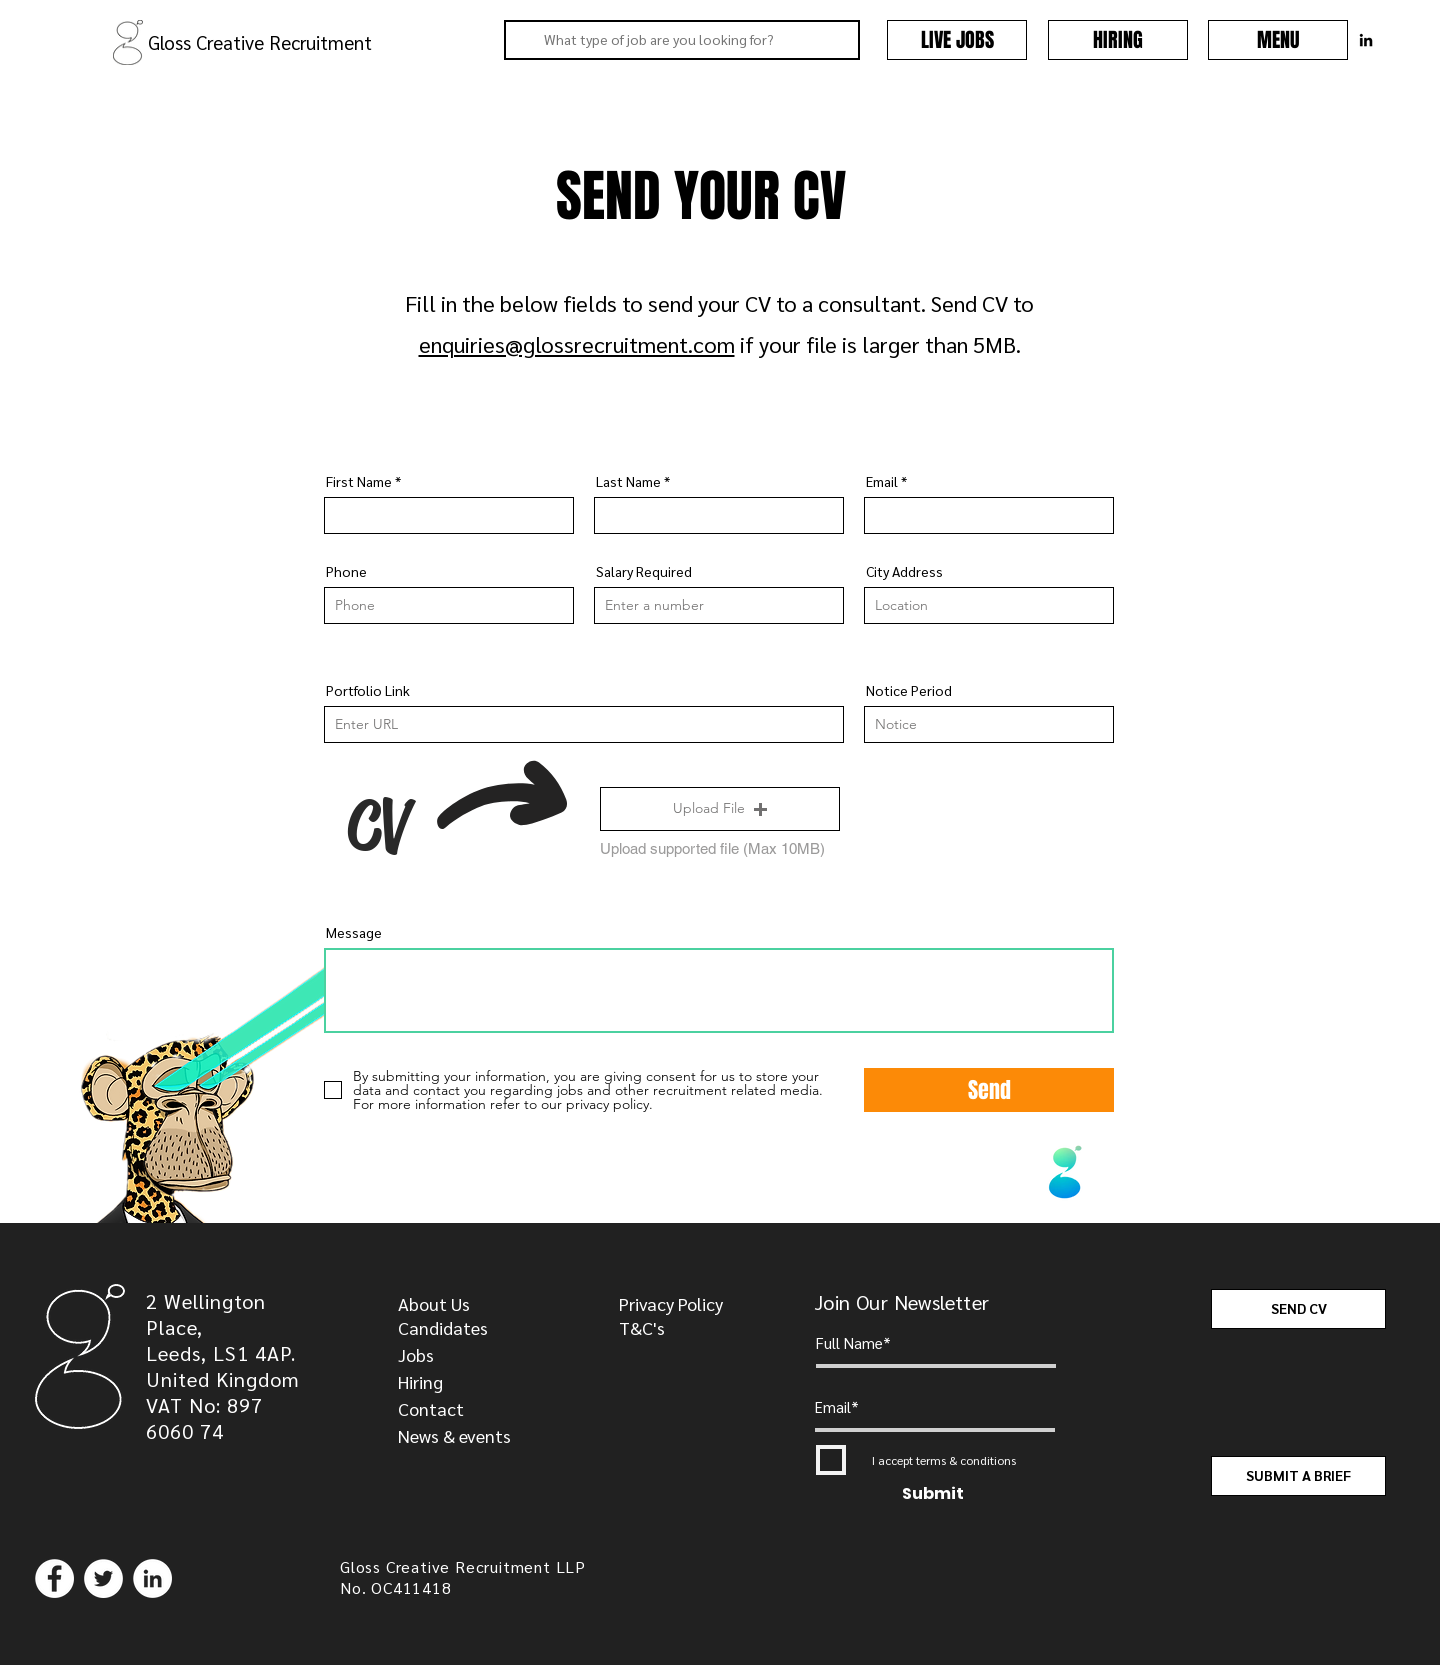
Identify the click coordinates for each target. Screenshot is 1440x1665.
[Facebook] (54, 1578)
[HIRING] (1118, 40)
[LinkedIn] (152, 1578)
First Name (359, 481)
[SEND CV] (1298, 1309)
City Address (904, 571)
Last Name (628, 481)
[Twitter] (103, 1578)
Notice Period (909, 690)
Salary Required (644, 571)
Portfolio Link (368, 690)
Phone (346, 571)
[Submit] (932, 1494)
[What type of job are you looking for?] (680, 40)
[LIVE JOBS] (957, 40)
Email (882, 481)
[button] (1278, 40)
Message (354, 932)
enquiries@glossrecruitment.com (577, 344)
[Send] (989, 1090)
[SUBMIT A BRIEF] (1298, 1476)
